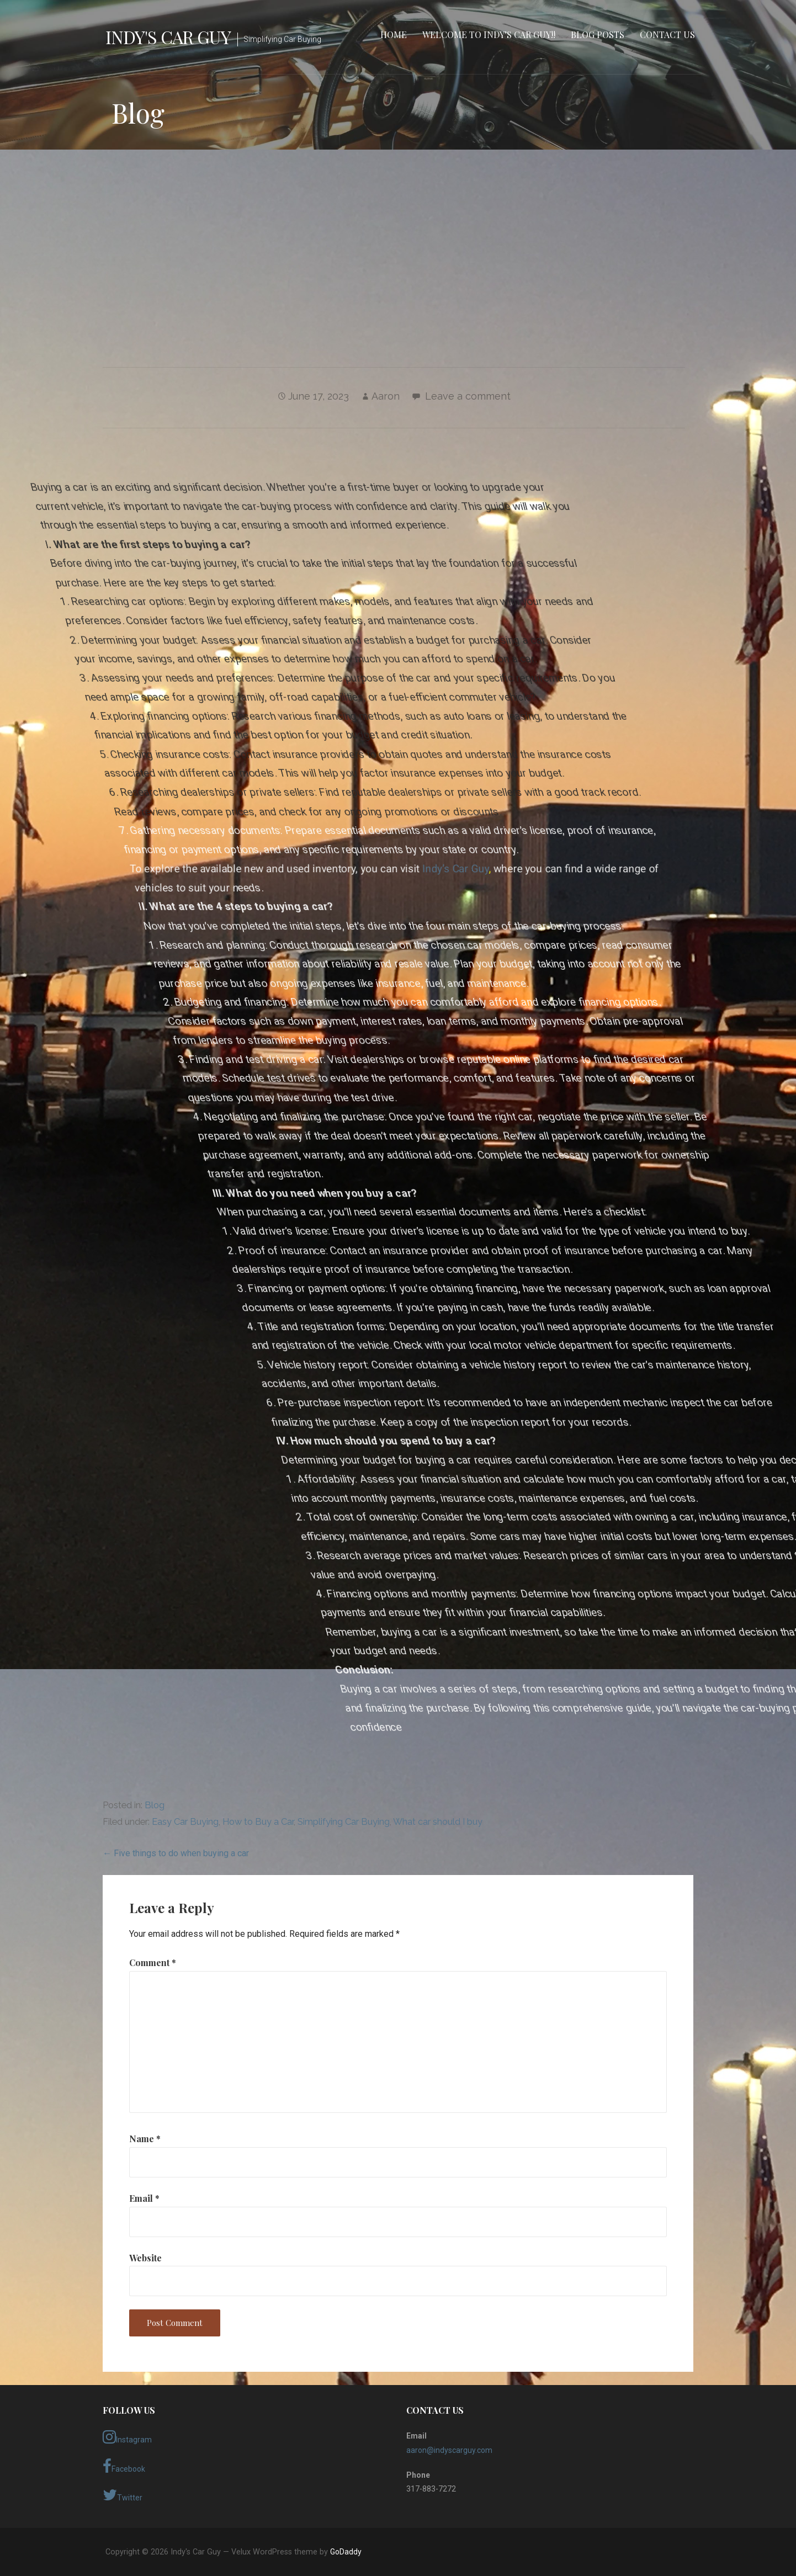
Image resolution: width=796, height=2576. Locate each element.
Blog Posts (597, 34)
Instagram (127, 2437)
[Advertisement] (398, 244)
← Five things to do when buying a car (176, 1853)
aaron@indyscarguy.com (449, 2450)
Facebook (124, 2466)
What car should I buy (437, 1822)
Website (145, 2258)
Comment (152, 1962)
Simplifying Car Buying (344, 1822)
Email (144, 2198)
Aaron (386, 396)
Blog (154, 1805)
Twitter (122, 2495)
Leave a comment (468, 396)
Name (145, 2138)
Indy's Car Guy (168, 37)
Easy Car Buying (185, 1822)
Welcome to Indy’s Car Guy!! (488, 34)
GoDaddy (346, 2551)
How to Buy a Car (258, 1822)
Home (393, 34)
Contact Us (667, 34)
